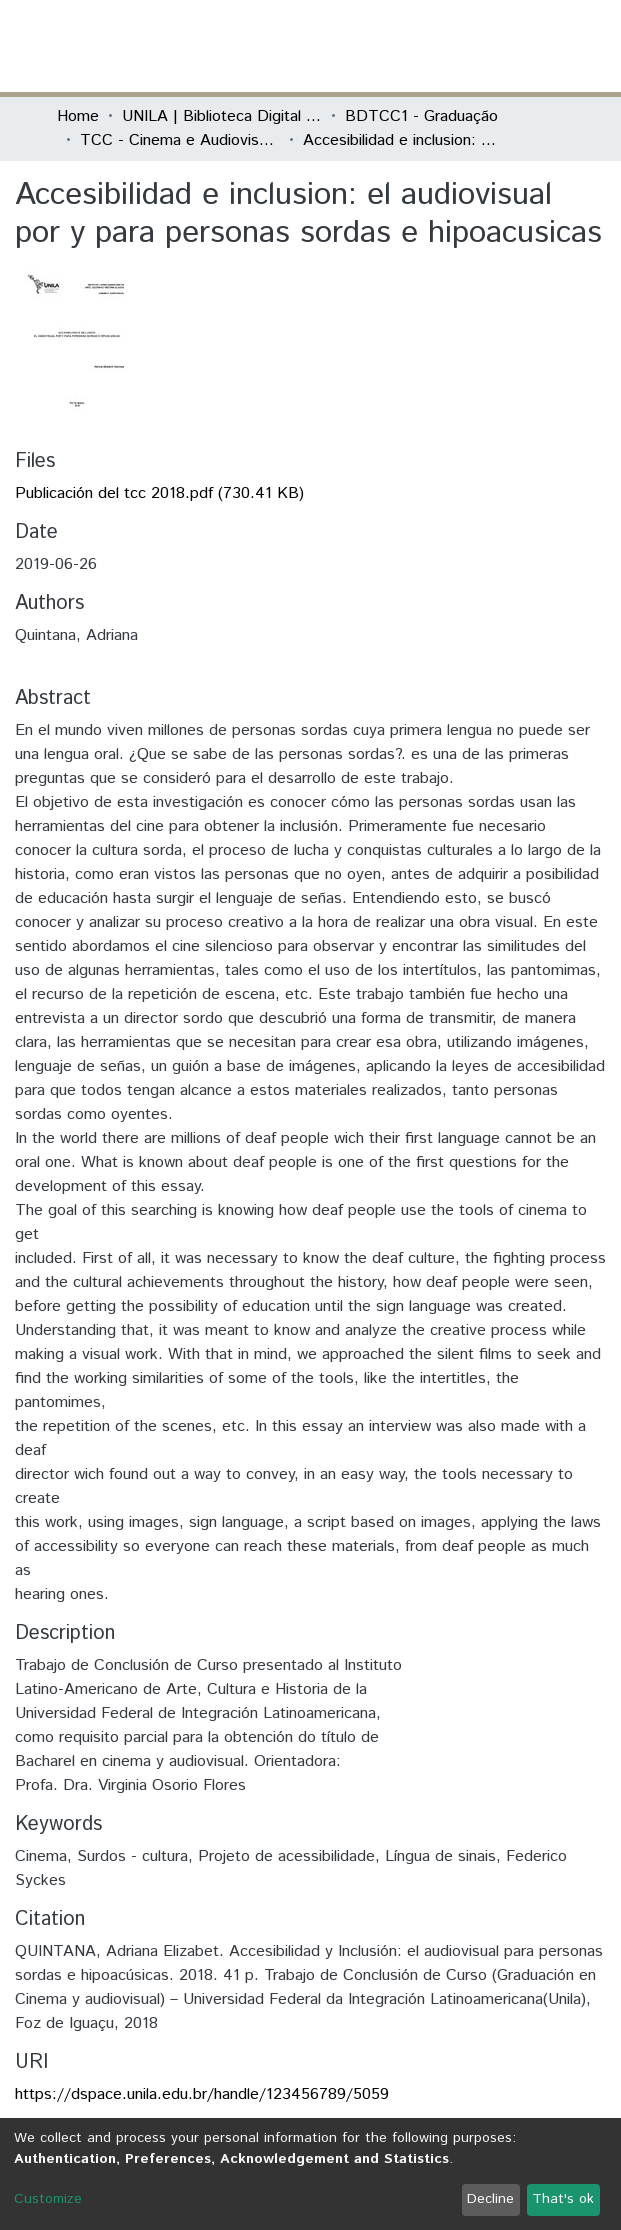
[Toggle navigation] (553, 46)
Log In (490, 45)
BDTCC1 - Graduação (421, 116)
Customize (48, 2199)
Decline (490, 2199)
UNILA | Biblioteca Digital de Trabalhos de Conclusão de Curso (222, 116)
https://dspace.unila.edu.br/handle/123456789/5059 (202, 2094)
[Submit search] (419, 46)
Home (78, 116)
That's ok (563, 2199)
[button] (448, 46)
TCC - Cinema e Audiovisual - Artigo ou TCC (180, 140)
